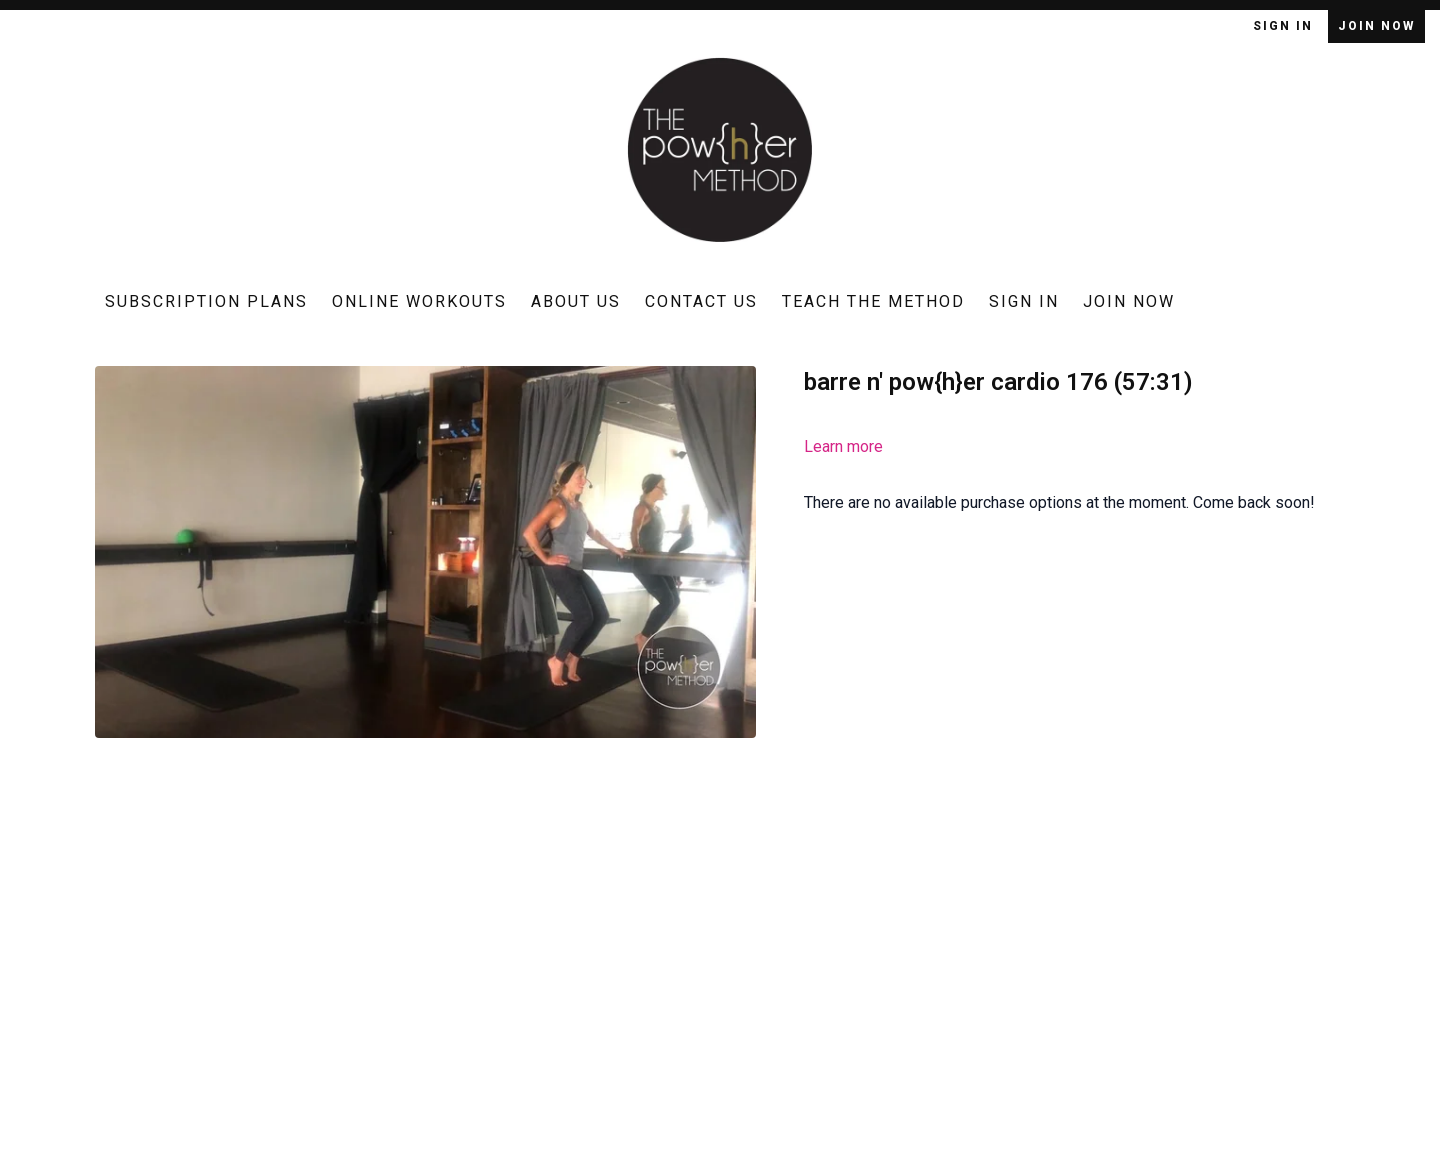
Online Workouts (419, 301)
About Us (576, 301)
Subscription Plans (206, 301)
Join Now (1376, 26)
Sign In (1285, 26)
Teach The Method (873, 301)
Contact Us (701, 301)
